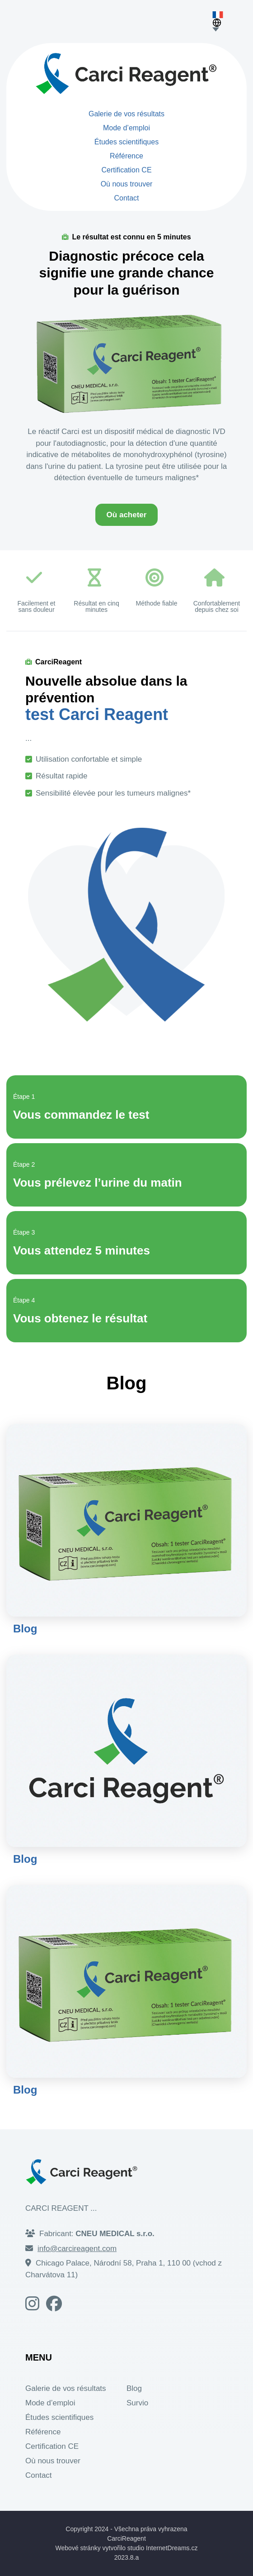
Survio (137, 2403)
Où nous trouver (127, 184)
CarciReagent (126, 2538)
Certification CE (126, 170)
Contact (126, 198)
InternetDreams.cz (171, 2548)
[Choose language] (220, 29)
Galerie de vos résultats (126, 114)
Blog (25, 1628)
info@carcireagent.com (77, 2248)
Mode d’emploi (126, 128)
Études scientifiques (126, 142)
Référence (126, 156)
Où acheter (127, 514)
